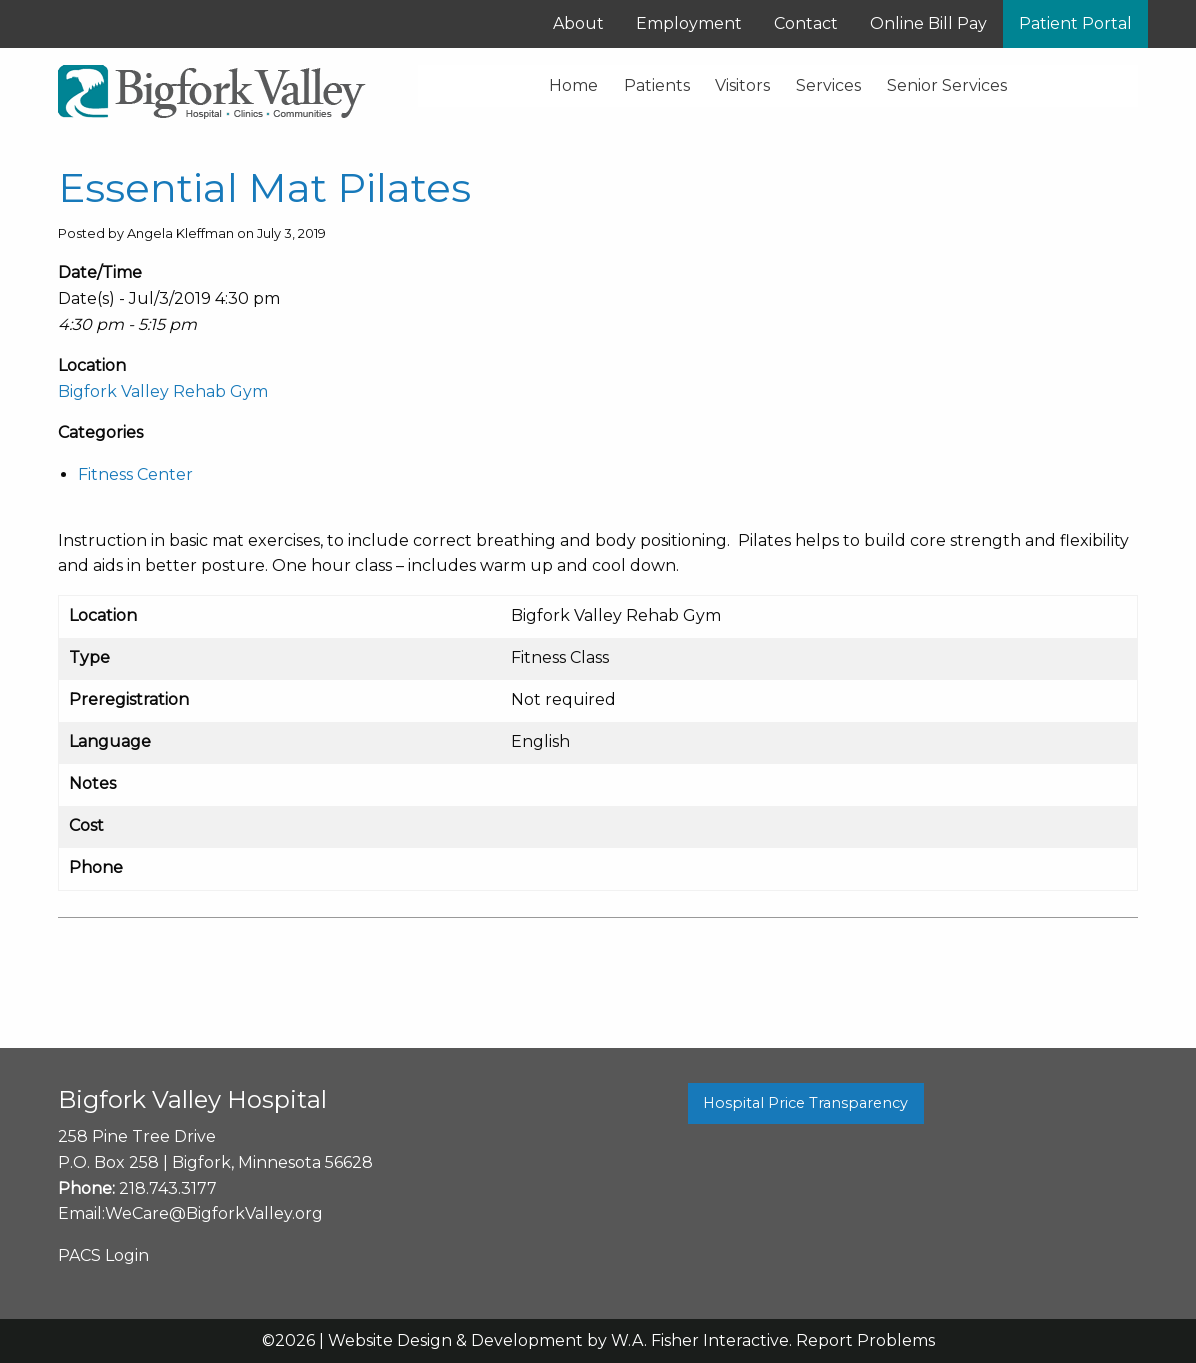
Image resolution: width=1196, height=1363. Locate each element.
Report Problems (865, 1340)
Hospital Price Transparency (805, 1103)
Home (573, 85)
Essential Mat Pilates (264, 187)
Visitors (742, 85)
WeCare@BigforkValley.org (214, 1213)
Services (828, 85)
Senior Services (947, 85)
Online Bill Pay (928, 23)
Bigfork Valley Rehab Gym (163, 391)
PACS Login (103, 1255)
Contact (806, 23)
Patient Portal (1075, 23)
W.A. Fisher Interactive (700, 1340)
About (578, 23)
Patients (657, 85)
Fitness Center (135, 474)
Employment (689, 23)
